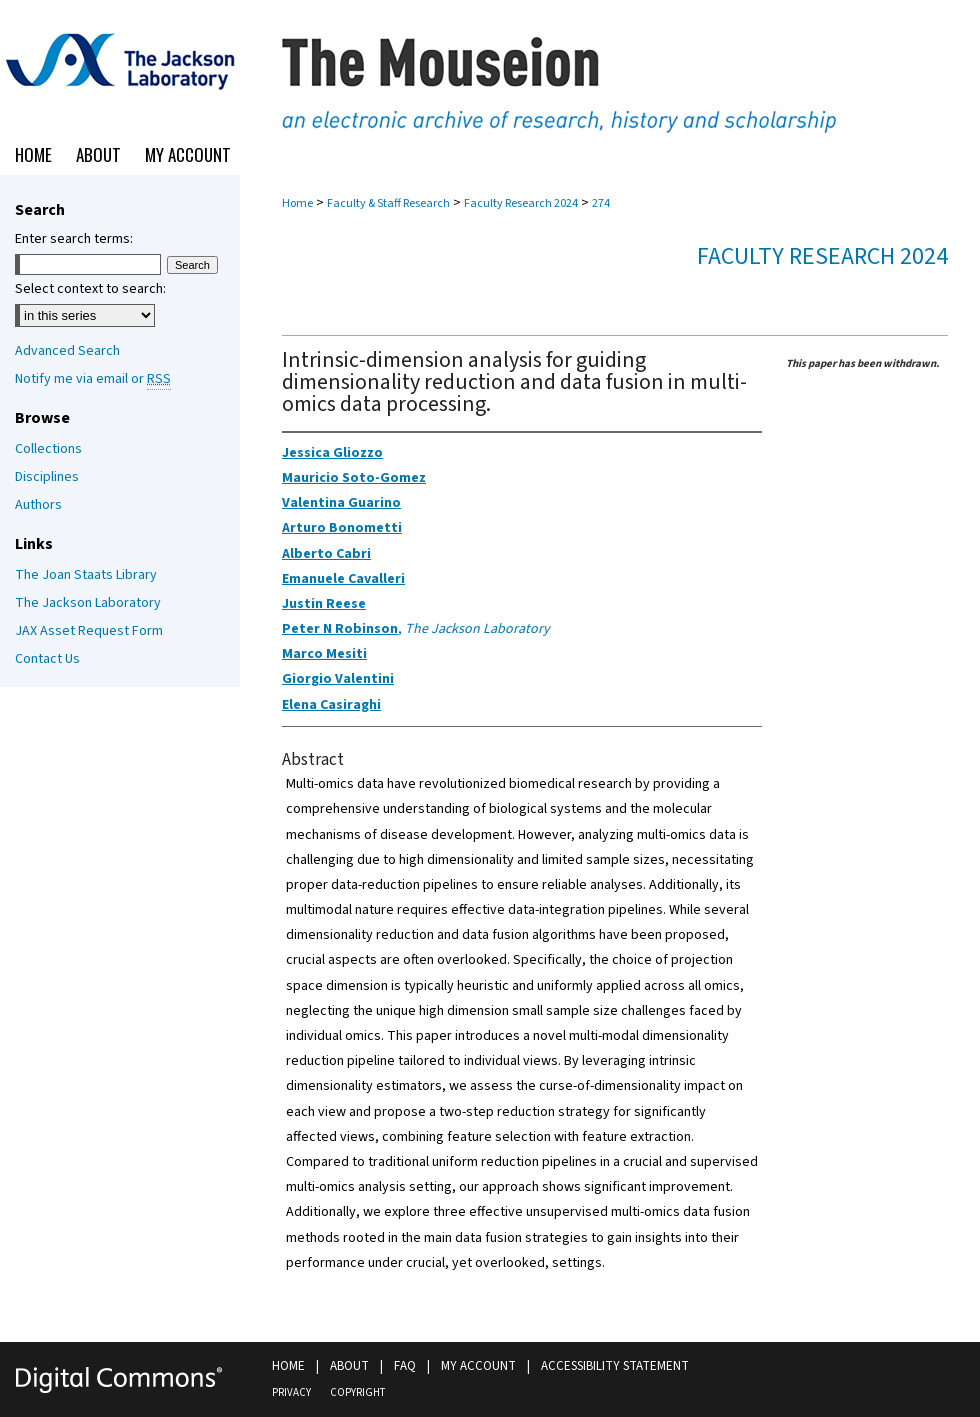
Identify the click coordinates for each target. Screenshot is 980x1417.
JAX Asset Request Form (89, 631)
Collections (48, 449)
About (349, 1366)
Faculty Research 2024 (521, 203)
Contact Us (47, 659)
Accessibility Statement (615, 1366)
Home (297, 203)
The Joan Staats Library (86, 575)
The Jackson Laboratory (88, 603)
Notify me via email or (93, 379)
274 (601, 203)
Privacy (291, 1392)
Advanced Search (67, 351)
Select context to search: (90, 289)
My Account (478, 1366)
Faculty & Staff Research (388, 203)
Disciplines (47, 477)
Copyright (357, 1392)
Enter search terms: (74, 239)
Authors (38, 505)
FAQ (405, 1366)
